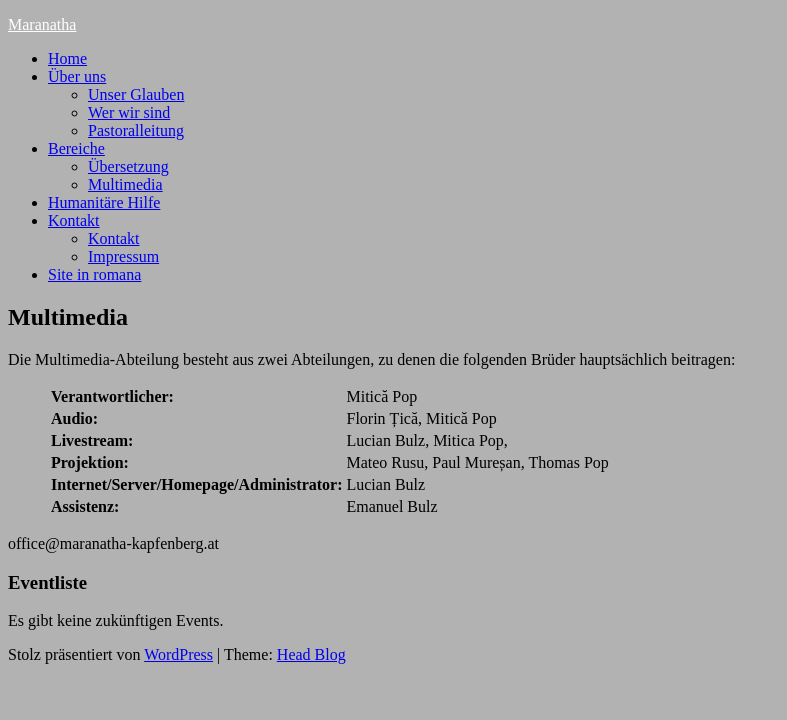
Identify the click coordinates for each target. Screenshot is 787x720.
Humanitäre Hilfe (104, 202)
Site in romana (94, 274)
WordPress (178, 654)
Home (67, 58)
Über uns (77, 76)
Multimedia (125, 184)
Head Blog (311, 654)
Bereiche (76, 148)
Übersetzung (128, 166)
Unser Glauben (136, 94)
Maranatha (42, 24)
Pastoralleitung (136, 130)
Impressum (123, 256)
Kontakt (74, 220)
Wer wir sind (129, 112)
